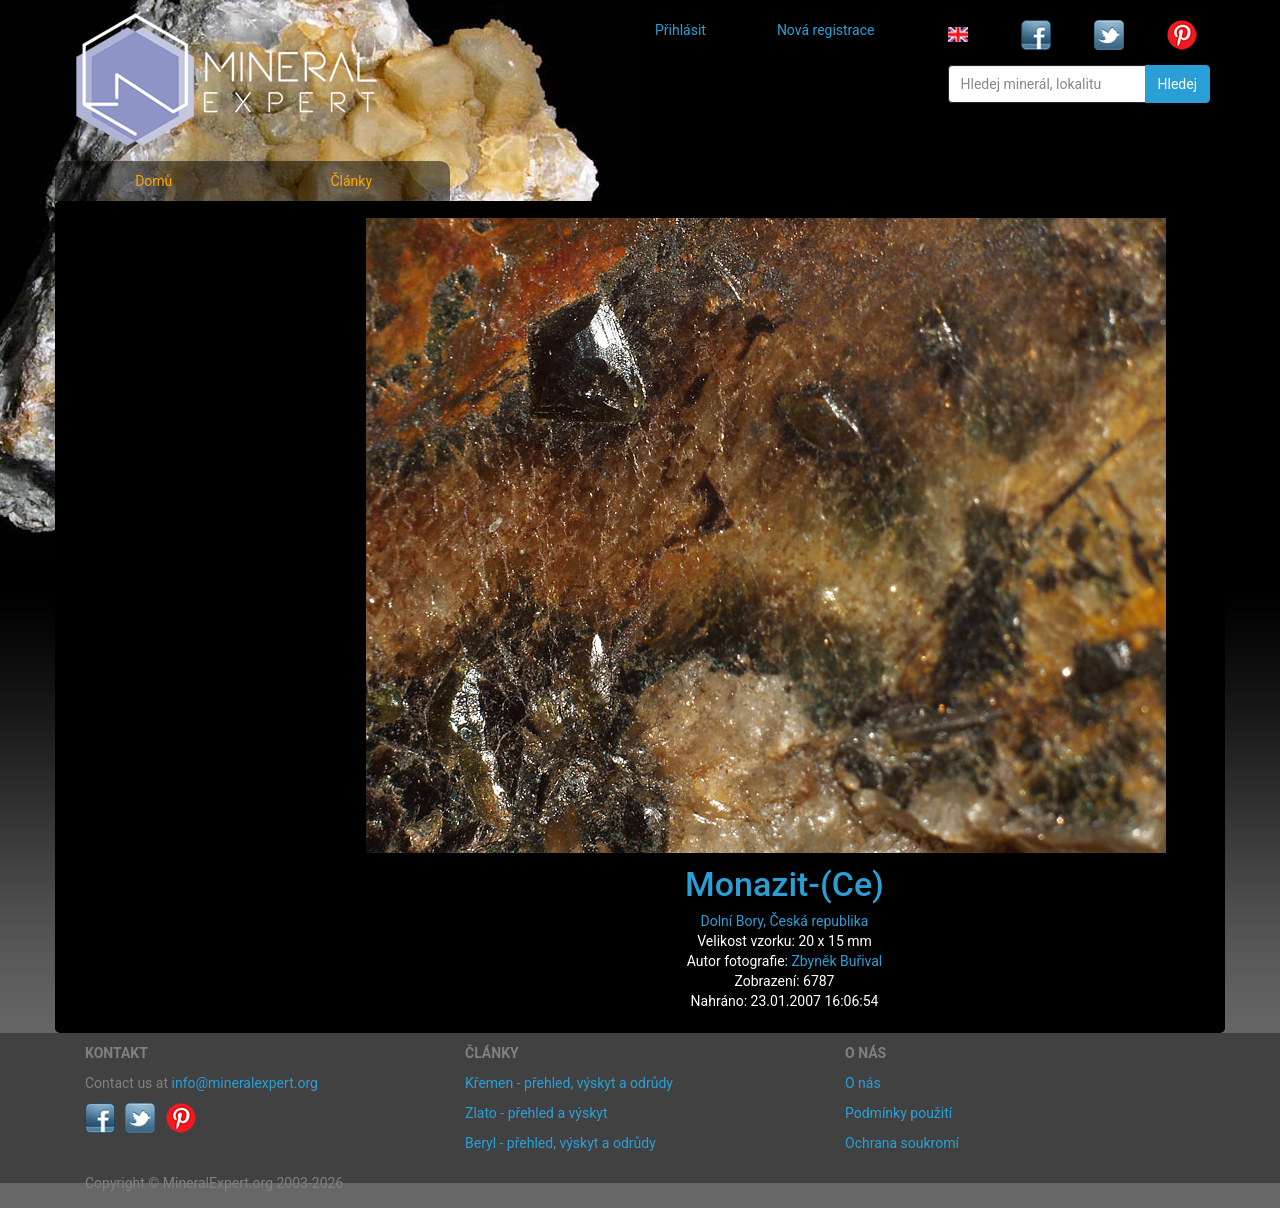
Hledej (1177, 84)
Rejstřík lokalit (143, 362)
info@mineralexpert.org (245, 1083)
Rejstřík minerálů (154, 274)
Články (351, 181)
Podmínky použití (898, 1113)
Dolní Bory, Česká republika (785, 921)
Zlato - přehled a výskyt (536, 1113)
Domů (153, 181)
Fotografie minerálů (164, 230)
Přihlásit (680, 30)
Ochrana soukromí (902, 1143)
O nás (863, 1083)
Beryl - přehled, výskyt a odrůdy (560, 1143)
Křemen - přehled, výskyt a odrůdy (569, 1083)
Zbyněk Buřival (836, 961)
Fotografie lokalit (154, 318)
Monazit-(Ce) (784, 884)
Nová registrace (826, 30)
